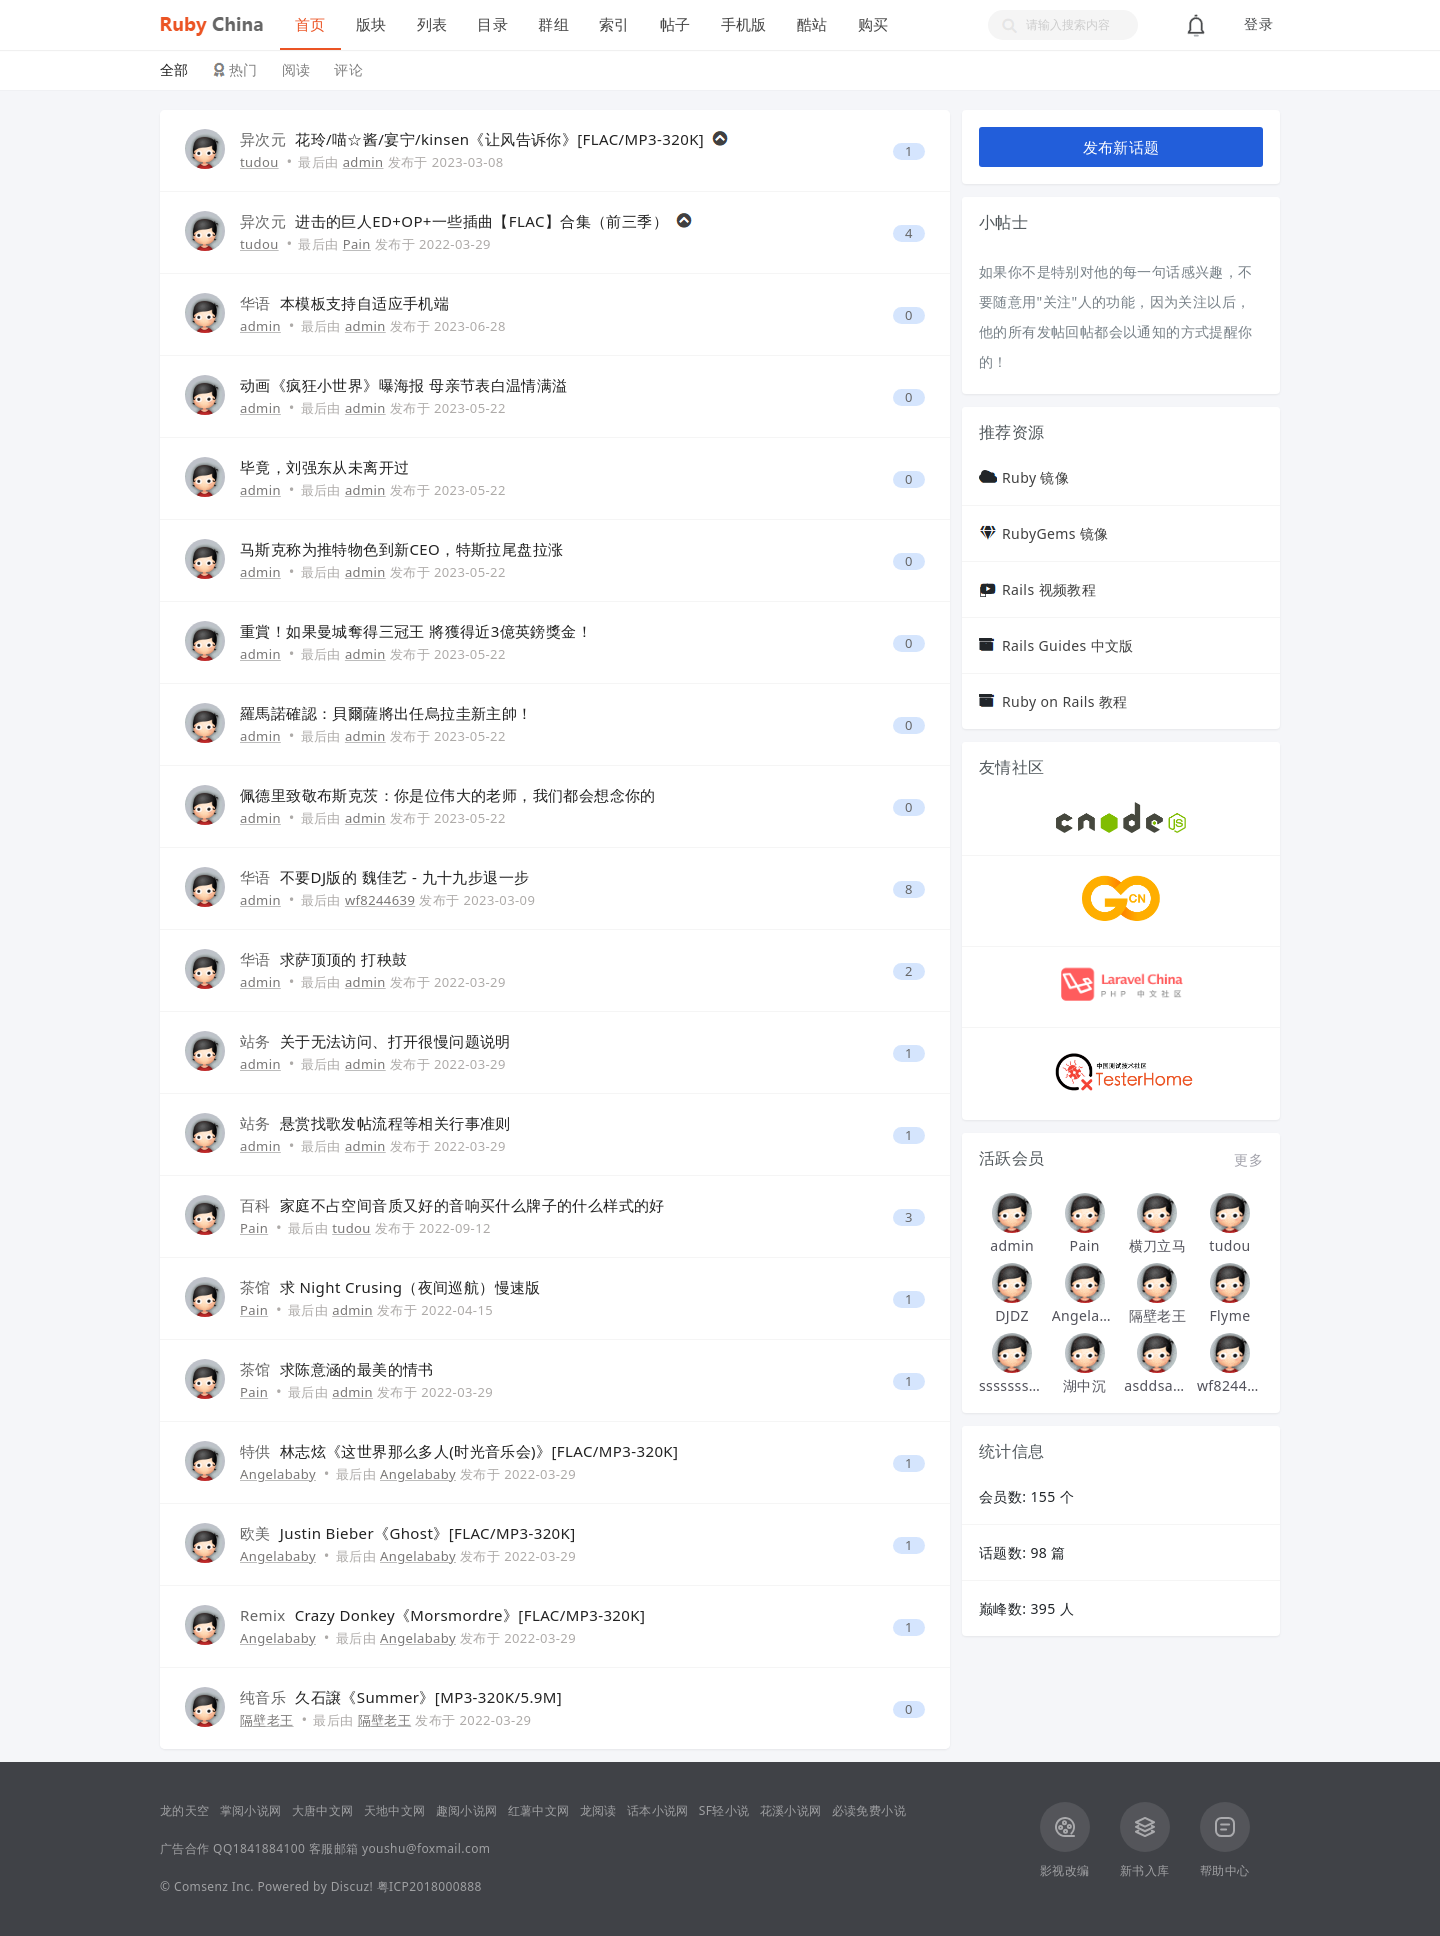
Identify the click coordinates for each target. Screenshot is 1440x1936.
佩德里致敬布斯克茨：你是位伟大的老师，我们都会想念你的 (448, 795)
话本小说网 (658, 1810)
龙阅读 (598, 1810)
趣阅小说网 (467, 1810)
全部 (174, 69)
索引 (614, 24)
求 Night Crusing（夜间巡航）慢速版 (410, 1287)
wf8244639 (380, 900)
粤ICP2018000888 (429, 1886)
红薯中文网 (539, 1810)
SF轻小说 (724, 1810)
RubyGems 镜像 (1055, 533)
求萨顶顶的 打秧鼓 (344, 959)
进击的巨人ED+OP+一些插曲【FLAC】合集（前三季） (481, 221)
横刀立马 (1158, 1245)
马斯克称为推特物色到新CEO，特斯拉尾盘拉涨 (401, 549)
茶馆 (255, 1287)
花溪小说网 (791, 1810)
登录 (1258, 24)
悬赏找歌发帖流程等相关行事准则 (395, 1123)
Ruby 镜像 (1035, 477)
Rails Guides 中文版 (1068, 645)
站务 (255, 1041)
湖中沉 (1084, 1385)
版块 (371, 24)
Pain (357, 244)
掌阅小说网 (251, 1810)
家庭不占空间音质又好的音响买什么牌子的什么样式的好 (472, 1205)
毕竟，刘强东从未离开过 (324, 467)
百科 (255, 1205)
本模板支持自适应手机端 (364, 303)
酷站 (812, 24)
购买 (873, 24)
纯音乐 (263, 1697)
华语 (255, 303)
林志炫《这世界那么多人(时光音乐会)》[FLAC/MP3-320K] (479, 1451)
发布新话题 (1121, 147)
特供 (255, 1451)
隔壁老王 (267, 1720)
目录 (492, 24)
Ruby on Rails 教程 (1065, 701)
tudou (259, 162)
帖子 (675, 24)
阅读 (296, 69)
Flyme (1229, 1315)
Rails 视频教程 (1049, 589)
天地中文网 (395, 1810)
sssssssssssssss (1012, 1385)
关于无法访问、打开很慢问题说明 (395, 1041)
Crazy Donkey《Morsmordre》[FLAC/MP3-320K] (470, 1615)
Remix (263, 1615)
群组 (553, 24)
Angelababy (278, 1474)
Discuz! (352, 1886)
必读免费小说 (869, 1810)
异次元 (263, 139)
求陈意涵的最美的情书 (357, 1369)
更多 (1248, 1159)
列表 (432, 24)
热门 (243, 69)
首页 (310, 24)
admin (363, 162)
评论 (348, 69)
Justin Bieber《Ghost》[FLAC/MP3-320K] (428, 1533)
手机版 (744, 24)
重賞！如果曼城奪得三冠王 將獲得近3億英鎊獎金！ (416, 631)
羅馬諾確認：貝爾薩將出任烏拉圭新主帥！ (386, 713)
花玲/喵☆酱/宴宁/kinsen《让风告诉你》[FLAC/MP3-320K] (499, 139)
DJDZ (1012, 1315)
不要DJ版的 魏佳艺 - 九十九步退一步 (405, 877)
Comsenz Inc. (214, 1886)
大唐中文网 (323, 1810)
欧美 (255, 1533)
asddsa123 (1157, 1385)
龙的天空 (185, 1810)
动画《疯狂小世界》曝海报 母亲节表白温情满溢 (404, 385)
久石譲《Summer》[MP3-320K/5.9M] (428, 1697)
